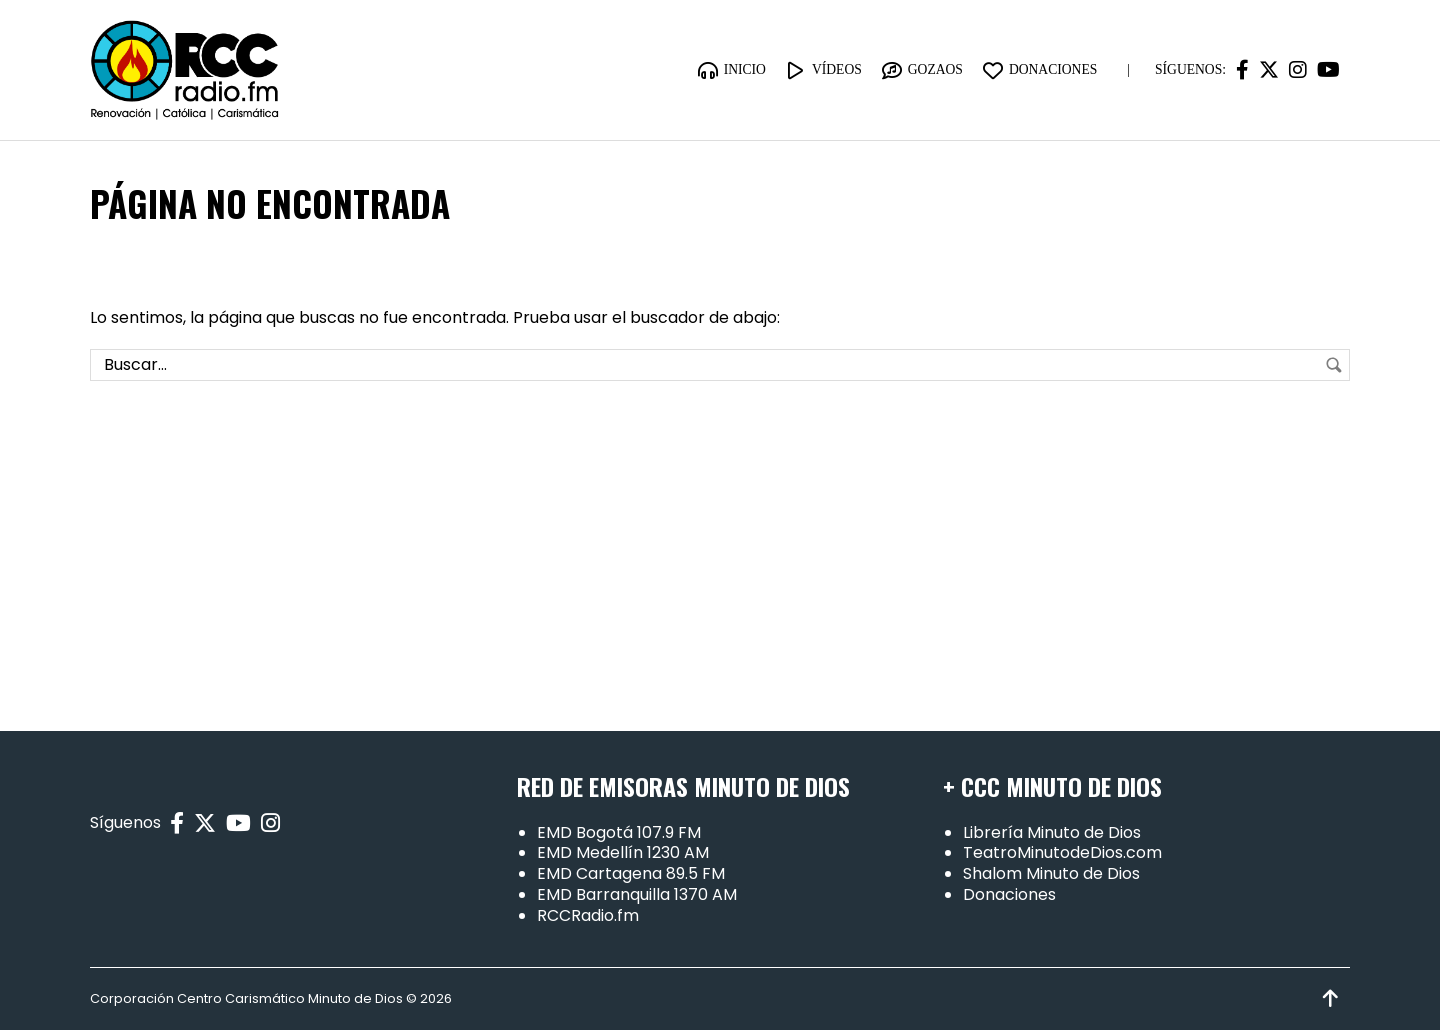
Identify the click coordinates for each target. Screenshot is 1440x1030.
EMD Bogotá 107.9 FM (619, 832)
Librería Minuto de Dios (1052, 832)
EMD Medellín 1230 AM (623, 853)
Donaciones (1009, 894)
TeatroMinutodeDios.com (1062, 853)
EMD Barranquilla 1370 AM (637, 894)
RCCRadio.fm (588, 915)
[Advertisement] (720, 532)
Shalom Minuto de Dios (1051, 873)
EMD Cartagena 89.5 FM (631, 873)
